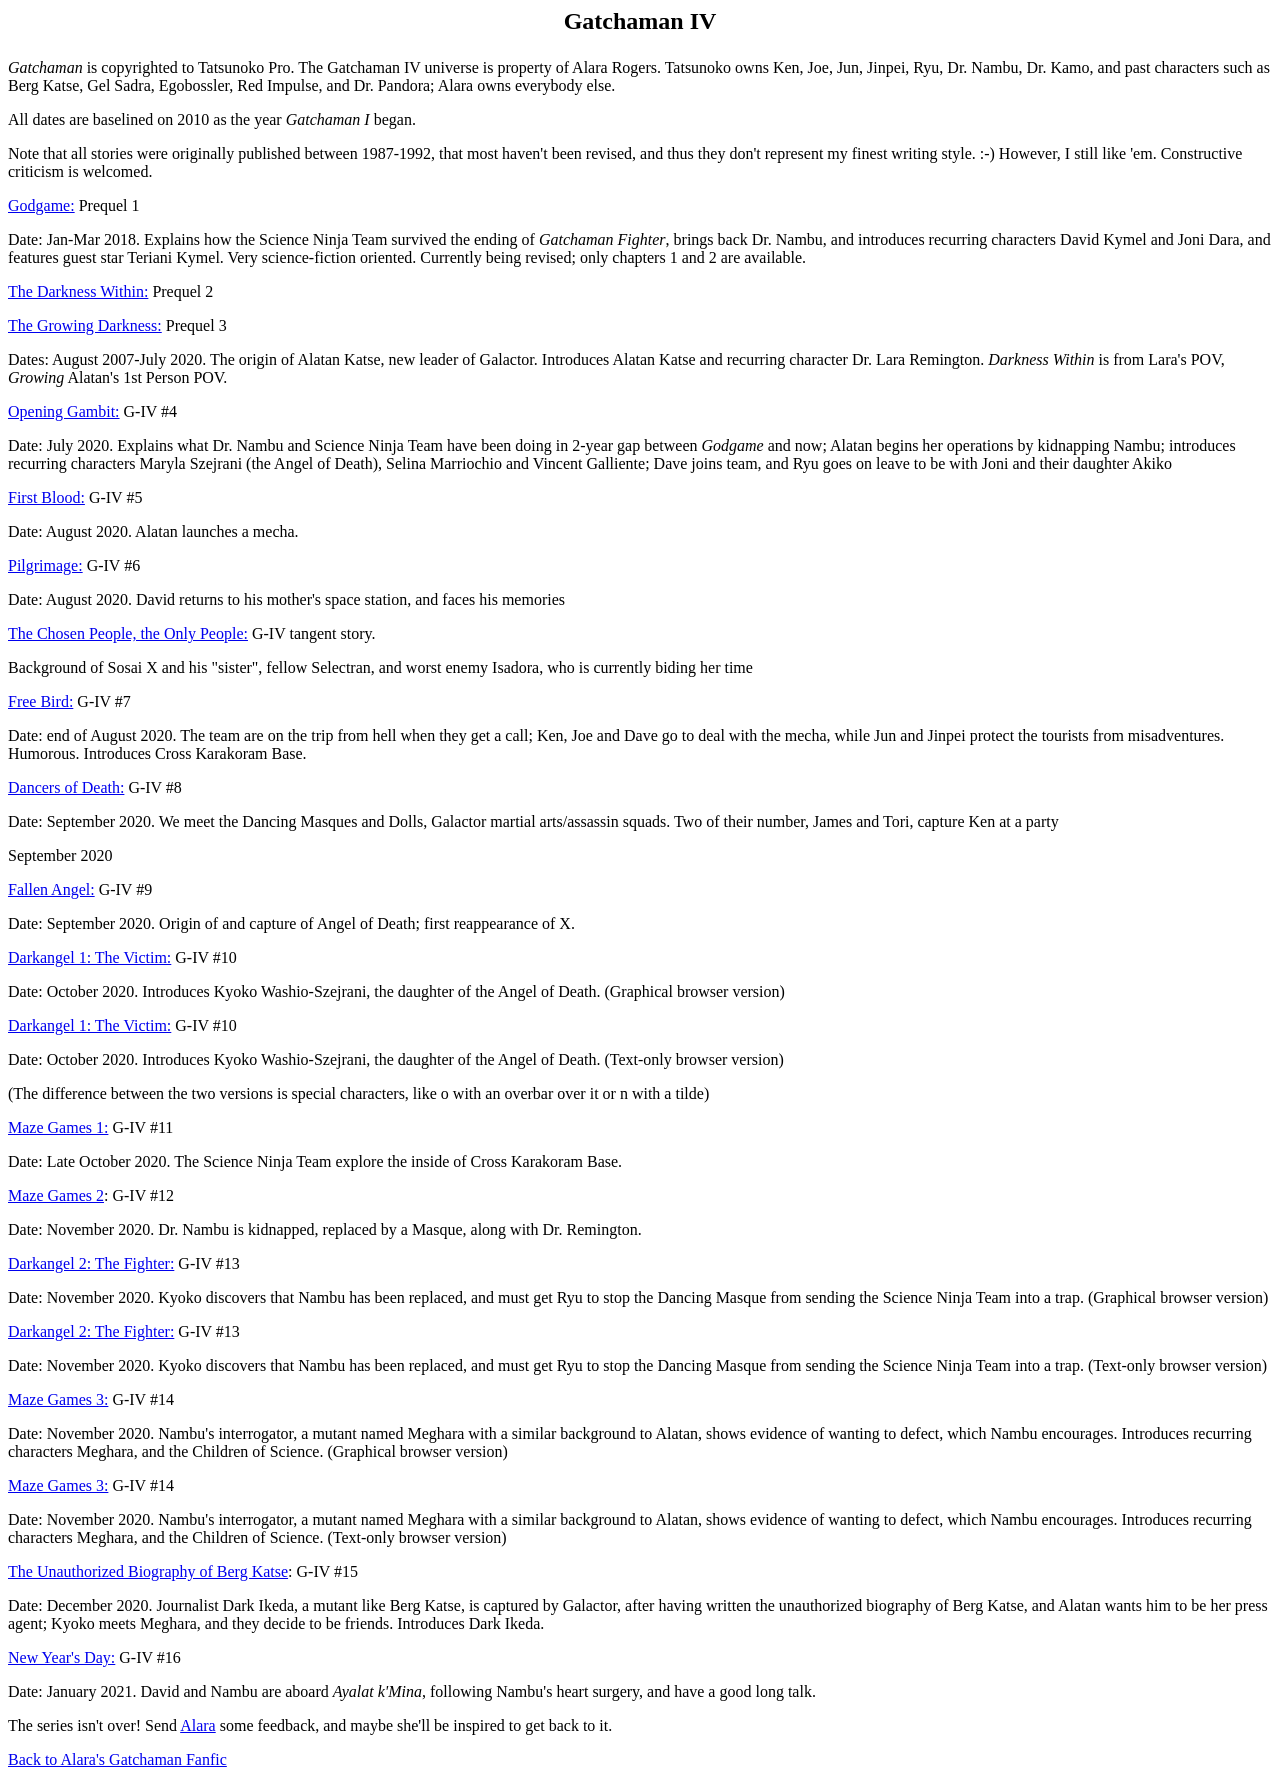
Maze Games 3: (58, 1399)
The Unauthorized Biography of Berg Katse (148, 1571)
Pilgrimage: (45, 565)
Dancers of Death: (66, 787)
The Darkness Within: (78, 291)
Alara (198, 1725)
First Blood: (46, 497)
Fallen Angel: (51, 889)
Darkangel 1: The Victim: (89, 957)
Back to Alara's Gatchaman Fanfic (117, 1759)
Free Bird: (40, 701)
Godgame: (41, 205)
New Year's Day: (61, 1657)
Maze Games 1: (58, 1127)
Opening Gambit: (64, 411)
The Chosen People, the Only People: (128, 633)
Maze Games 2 (56, 1195)
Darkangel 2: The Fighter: (91, 1263)
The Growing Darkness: (85, 325)
